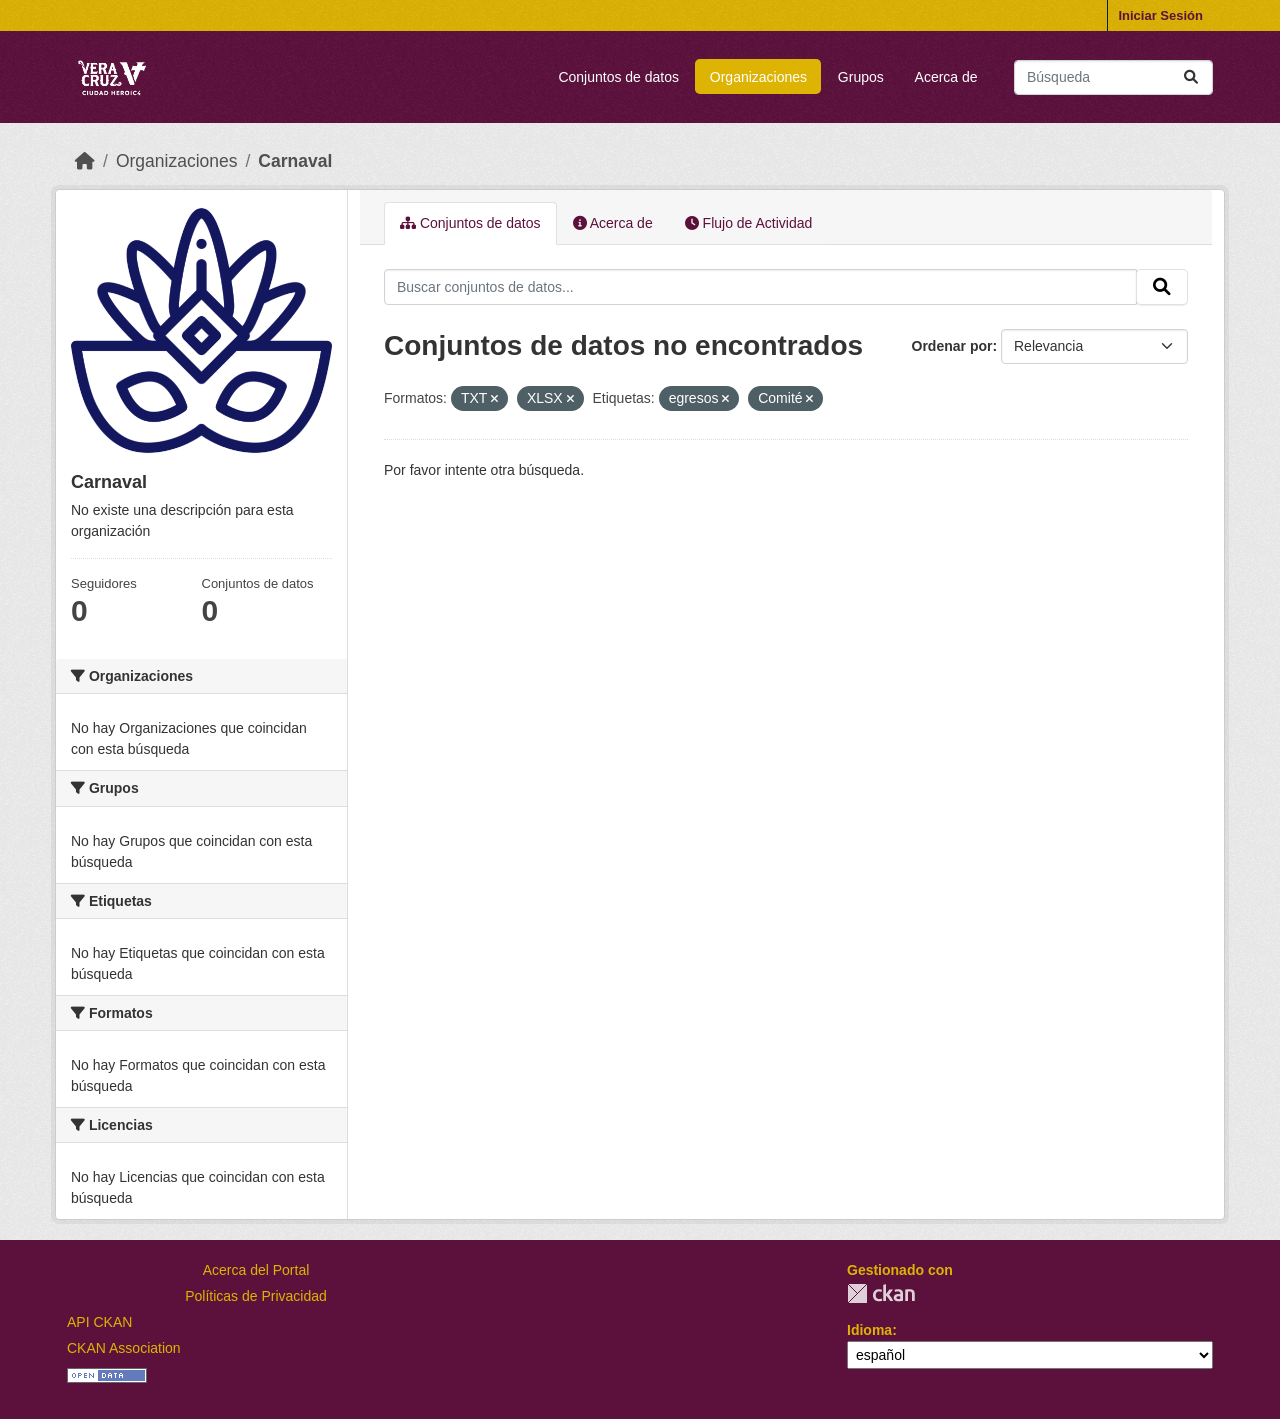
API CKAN (99, 1322)
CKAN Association (124, 1348)
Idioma (869, 1330)
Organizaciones (758, 77)
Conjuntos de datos (618, 77)
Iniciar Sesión (1160, 15)
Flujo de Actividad (749, 223)
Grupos (861, 77)
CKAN (881, 1293)
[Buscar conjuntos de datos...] (1113, 77)
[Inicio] (85, 161)
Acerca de (946, 77)
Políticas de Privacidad (256, 1296)
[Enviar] (1191, 77)
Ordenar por (952, 346)
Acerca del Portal (256, 1270)
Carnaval (295, 161)
